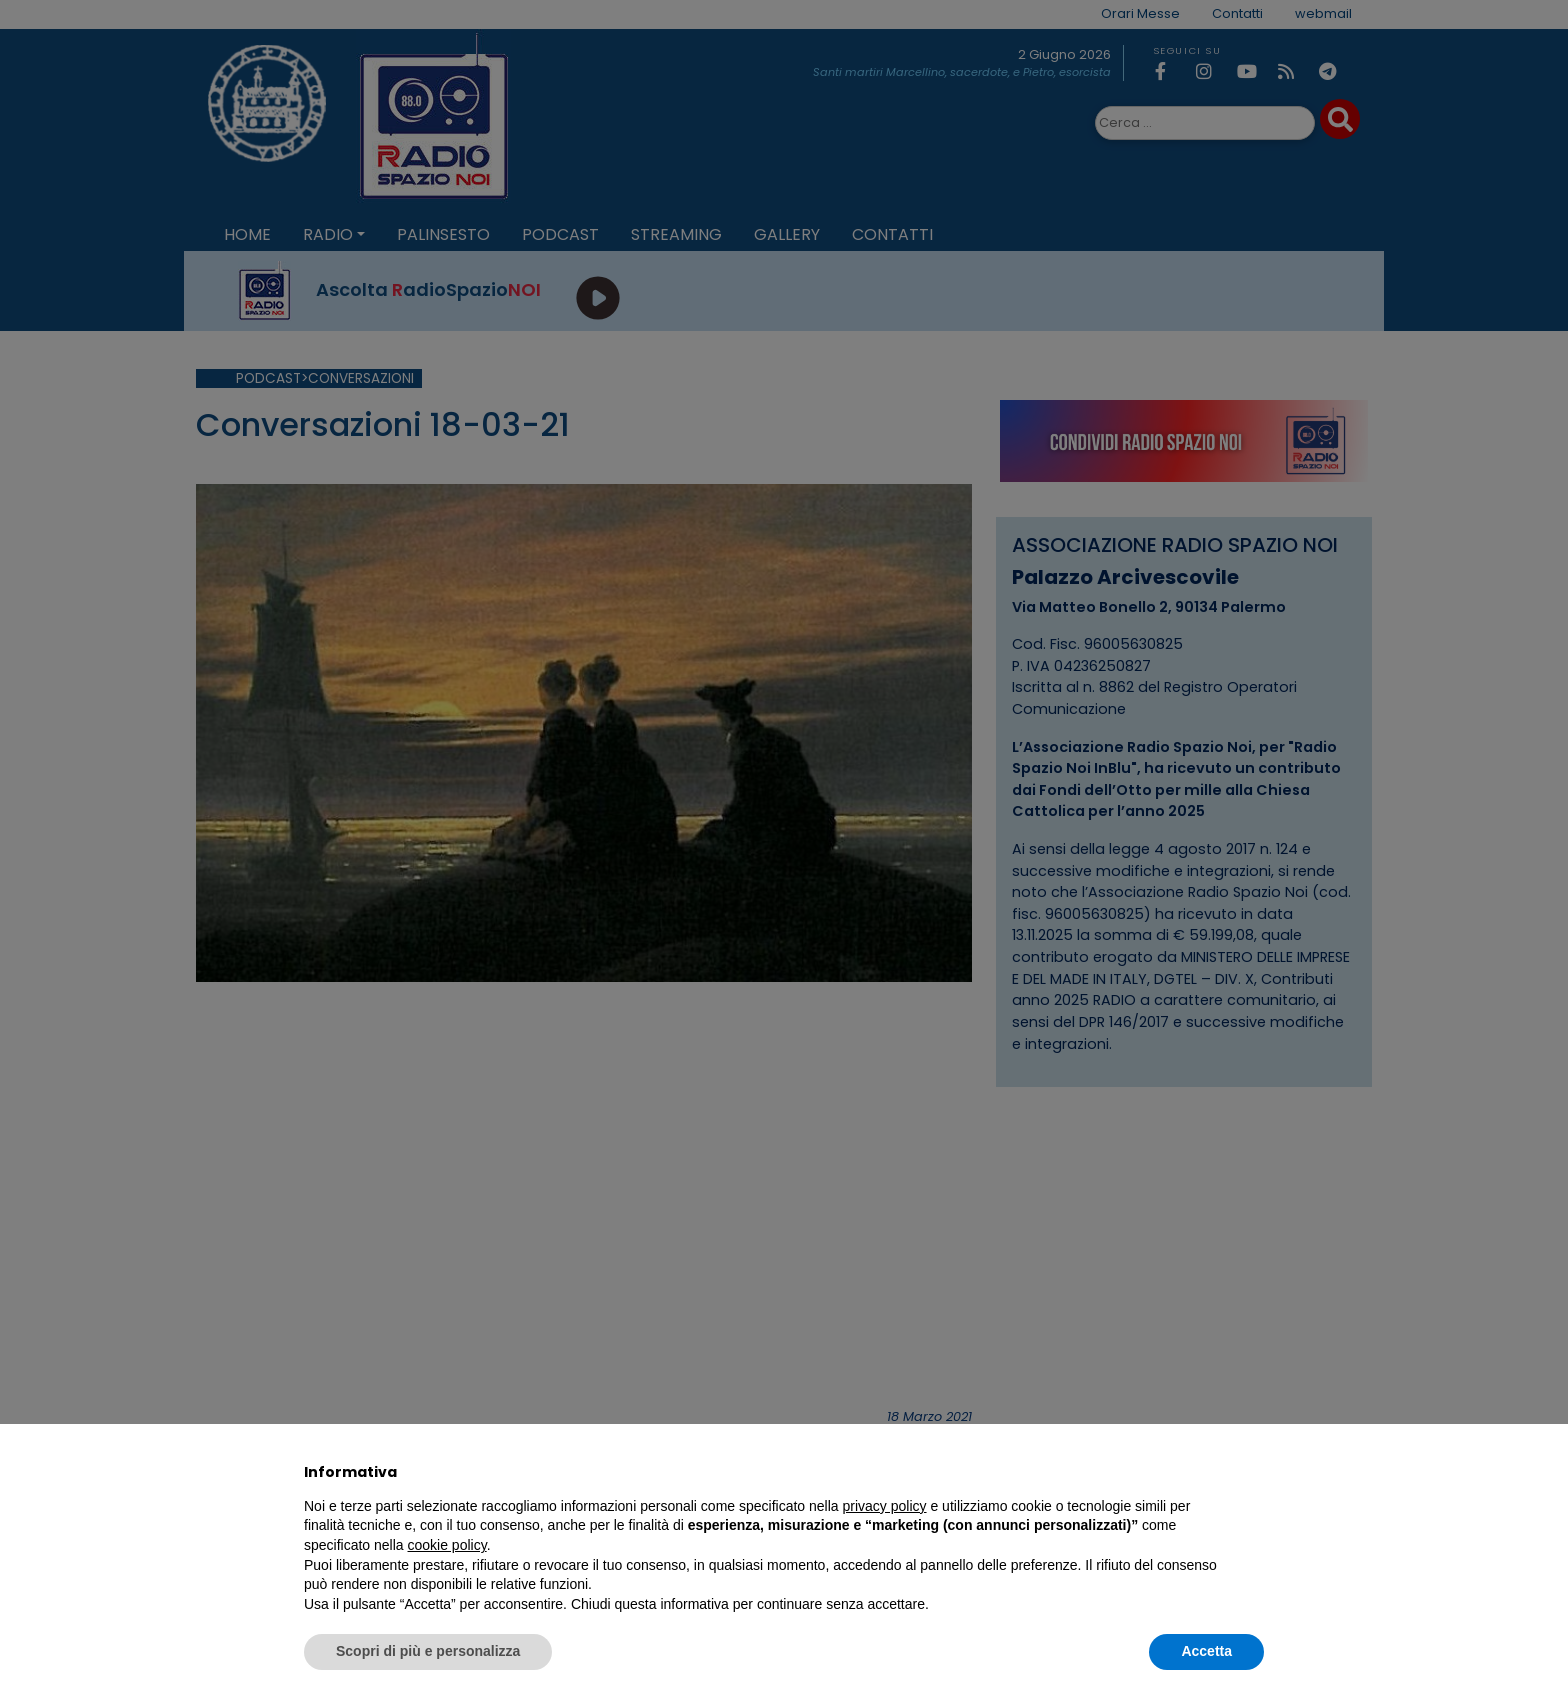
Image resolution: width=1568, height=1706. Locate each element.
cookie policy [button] (447, 1545)
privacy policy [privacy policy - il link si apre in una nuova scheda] (885, 1506)
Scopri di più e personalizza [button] (428, 1651)
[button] (1254, 1472)
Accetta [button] (1206, 1651)
